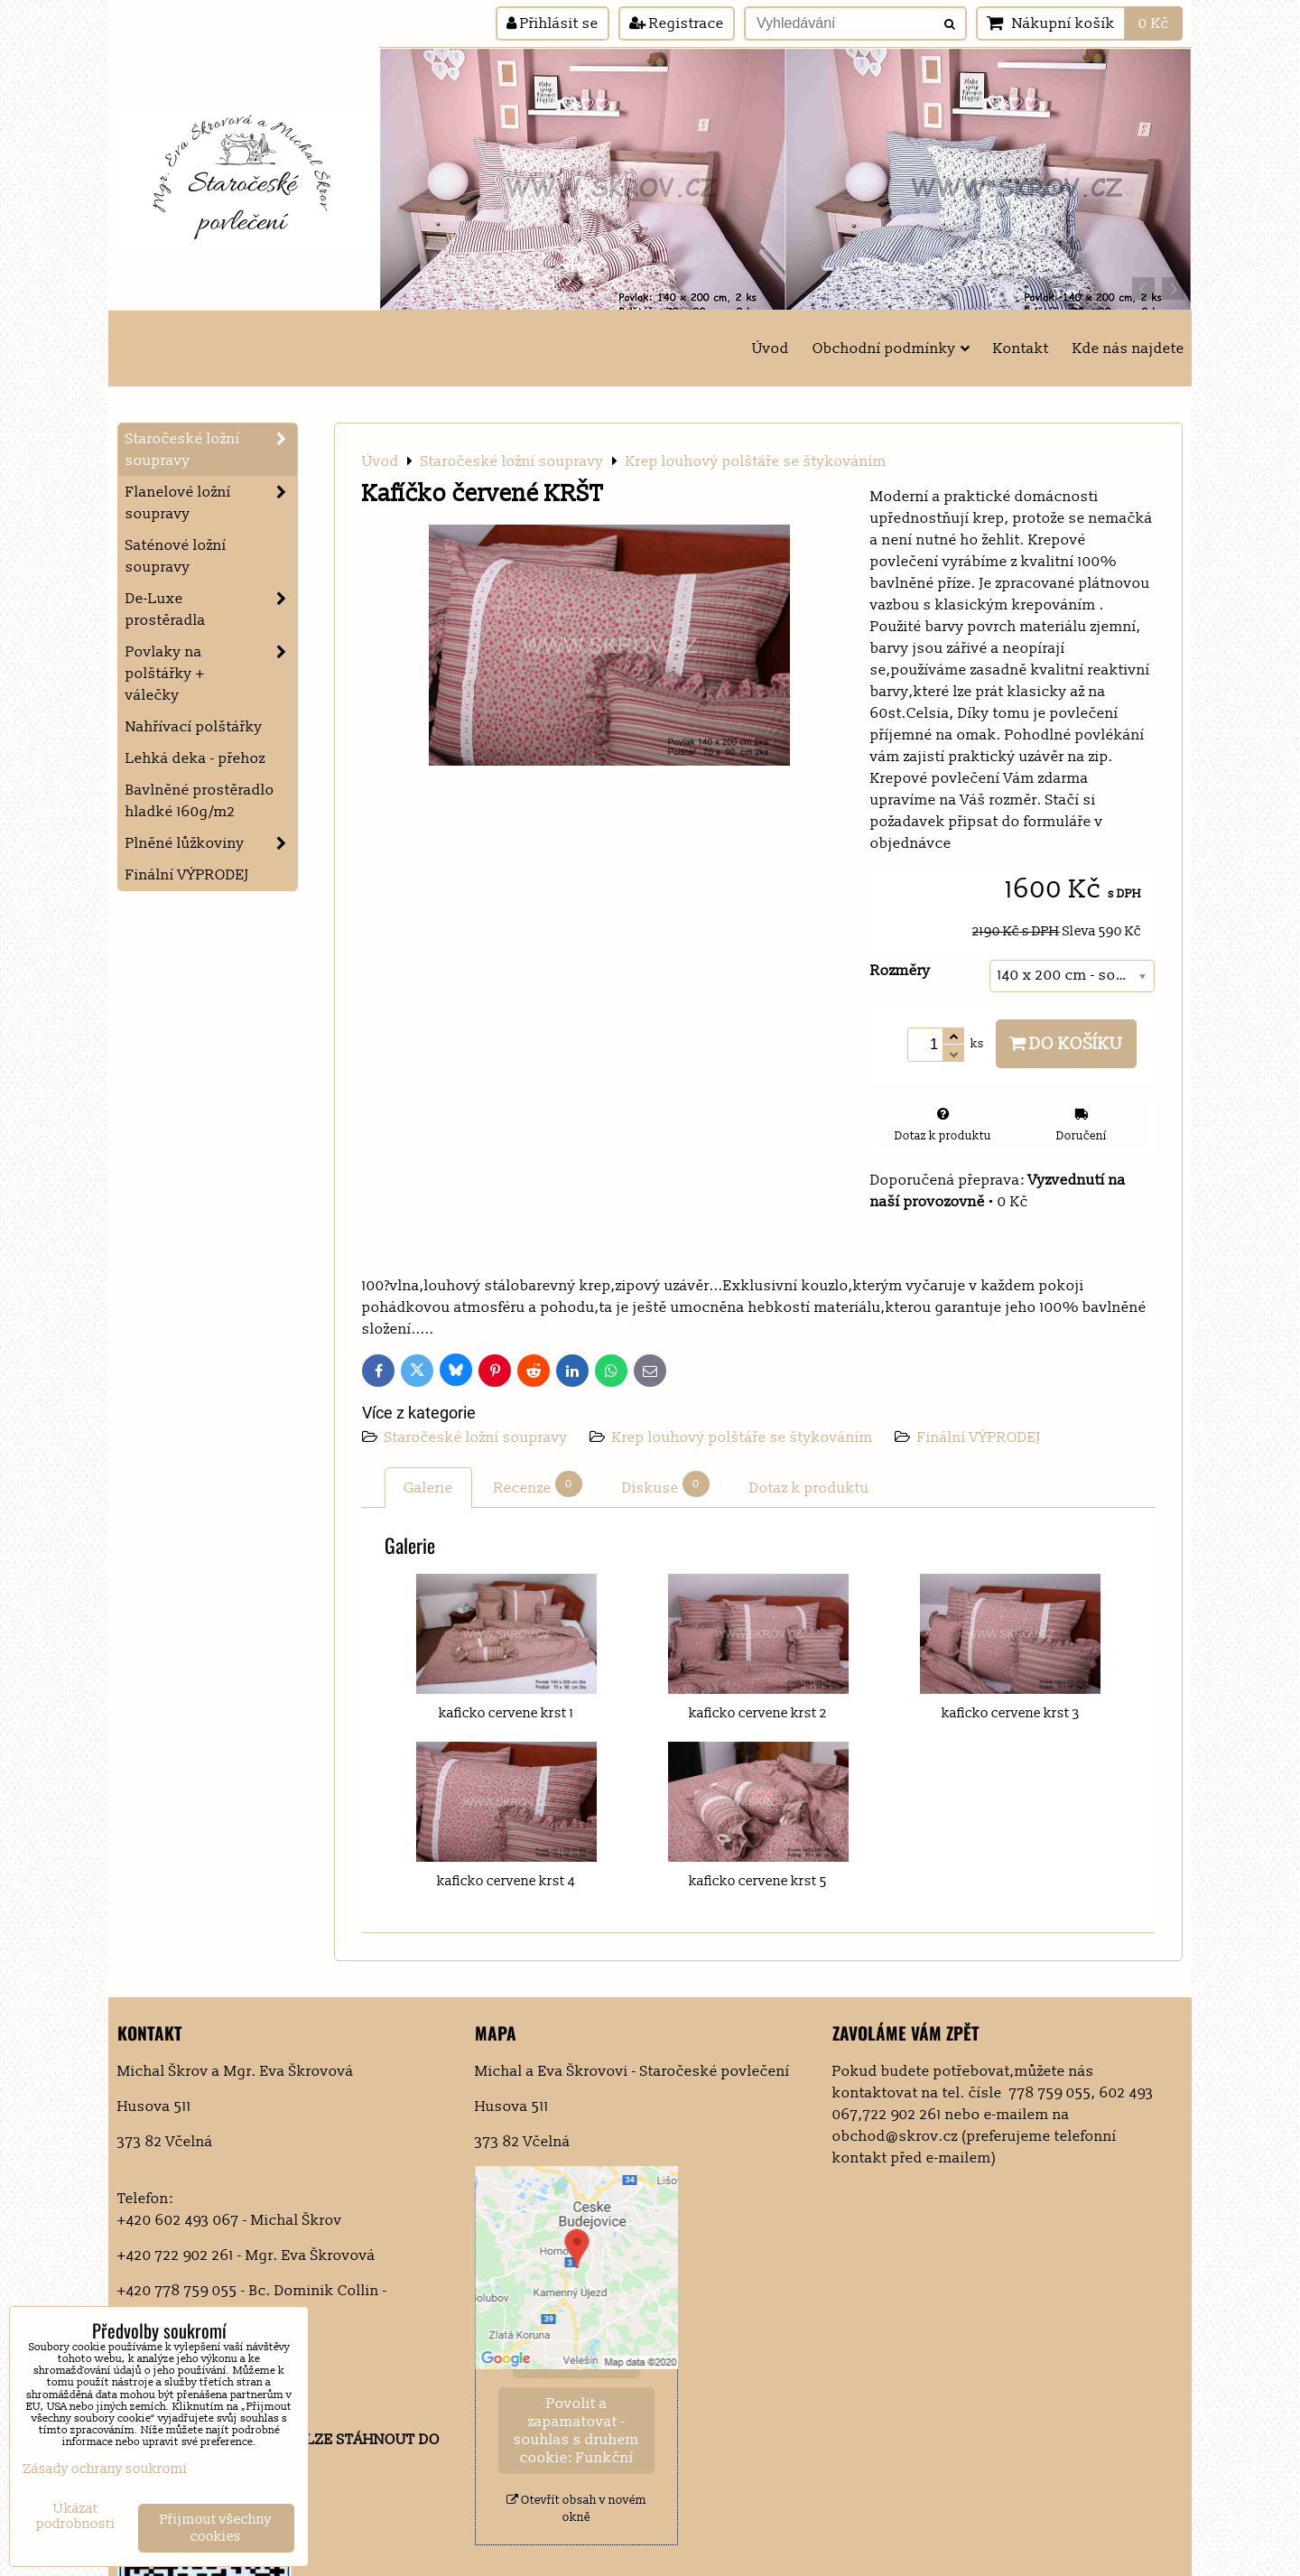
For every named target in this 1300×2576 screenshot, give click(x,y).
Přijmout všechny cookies (216, 2528)
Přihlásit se (552, 23)
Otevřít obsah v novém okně (576, 2509)
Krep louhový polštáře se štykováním (742, 1437)
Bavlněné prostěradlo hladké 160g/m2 (199, 801)
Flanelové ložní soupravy (211, 503)
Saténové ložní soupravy (176, 556)
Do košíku (1066, 1044)
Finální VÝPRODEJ (979, 1437)
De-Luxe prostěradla (211, 609)
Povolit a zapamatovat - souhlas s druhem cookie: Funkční (576, 2431)
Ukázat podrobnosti (76, 2517)
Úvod (770, 348)
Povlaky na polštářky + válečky (211, 674)
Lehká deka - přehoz (195, 758)
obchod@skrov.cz (895, 2136)
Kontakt (1021, 348)
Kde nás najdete (1128, 348)
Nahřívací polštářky (194, 727)
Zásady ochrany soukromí (105, 2469)
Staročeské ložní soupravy (478, 1437)
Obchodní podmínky (891, 348)
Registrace (676, 23)
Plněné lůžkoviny (211, 843)
